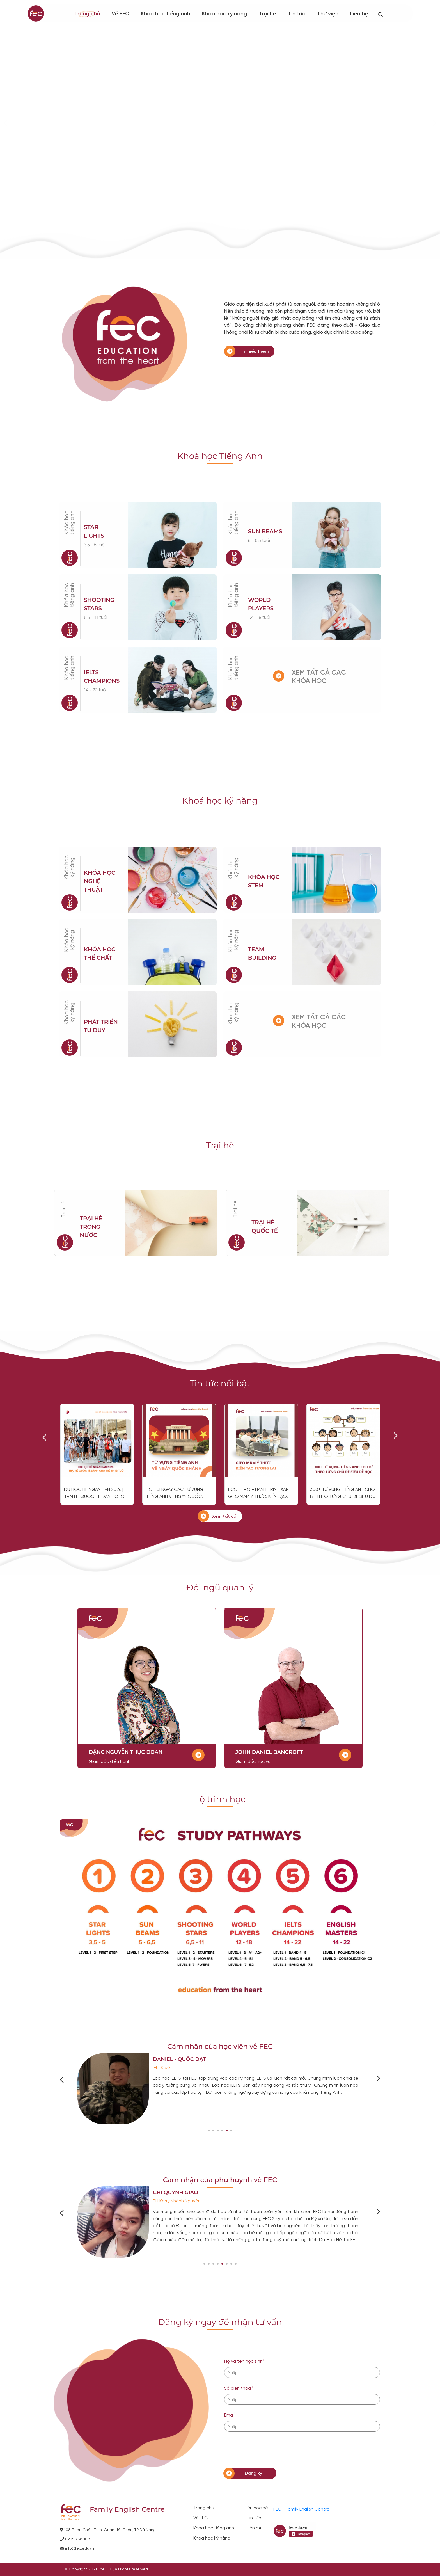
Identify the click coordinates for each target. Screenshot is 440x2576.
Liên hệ (359, 14)
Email (229, 2415)
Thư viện (327, 14)
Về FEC (200, 2518)
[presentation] (267, 2450)
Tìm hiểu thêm (254, 351)
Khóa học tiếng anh (213, 2528)
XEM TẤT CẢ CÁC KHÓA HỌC (319, 677)
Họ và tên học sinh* (244, 2361)
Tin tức (296, 14)
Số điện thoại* (238, 2388)
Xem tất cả (224, 1516)
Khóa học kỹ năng (224, 14)
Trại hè (267, 14)
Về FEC (120, 14)
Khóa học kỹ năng (69, 867)
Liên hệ (254, 2528)
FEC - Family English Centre (301, 2509)
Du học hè (257, 2508)
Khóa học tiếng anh (165, 14)
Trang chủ (87, 14)
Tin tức (254, 2518)
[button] (209, 2130)
